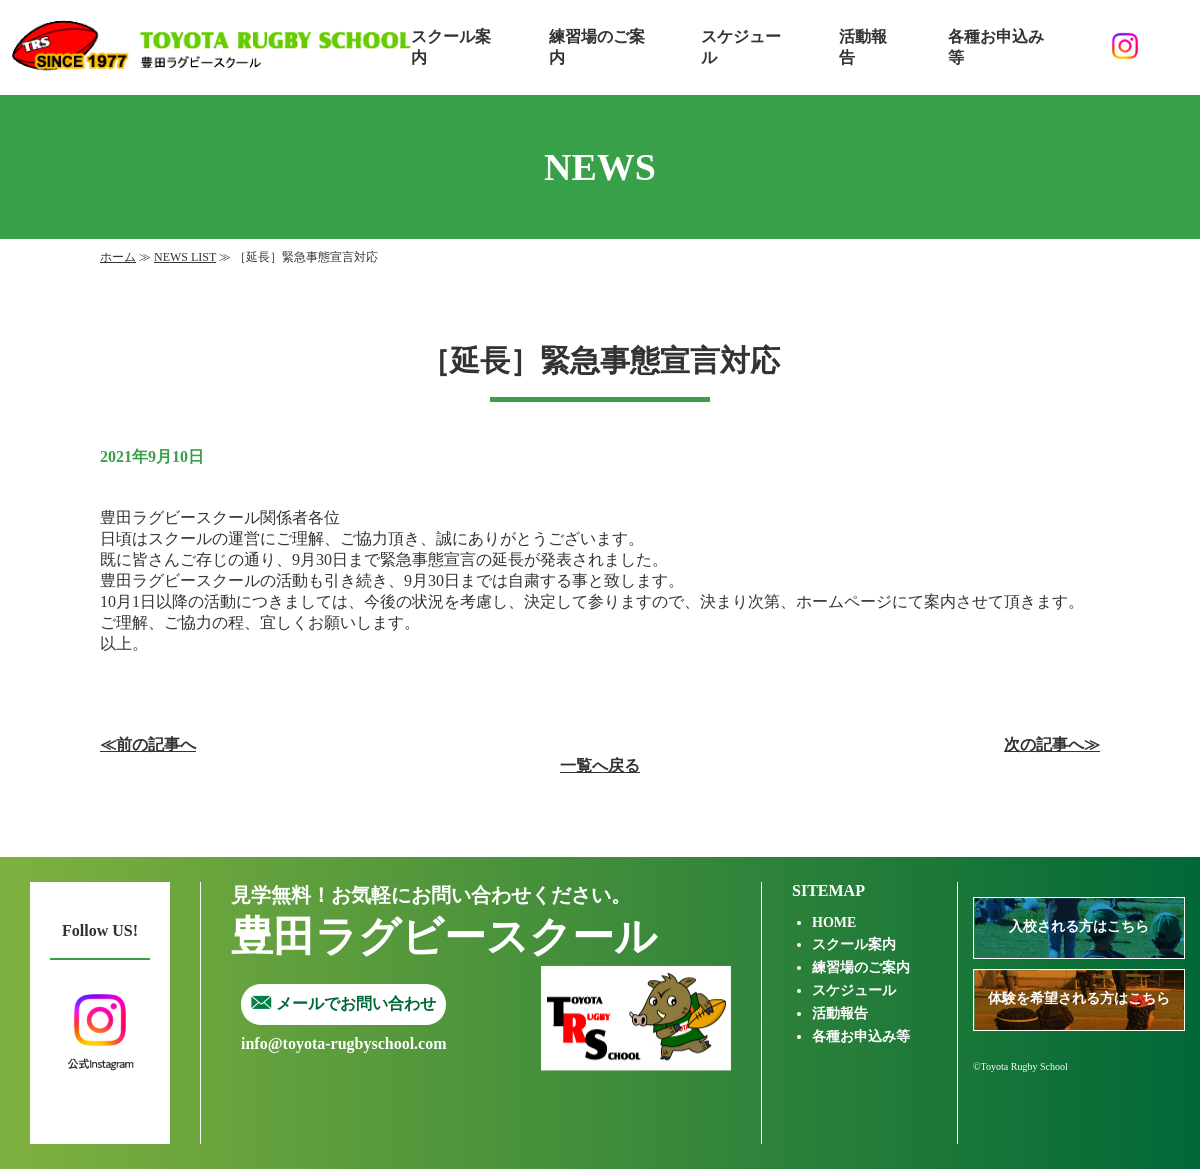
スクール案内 (451, 47)
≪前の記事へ (148, 744)
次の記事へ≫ (1052, 744)
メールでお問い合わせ (343, 1003)
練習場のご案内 (597, 47)
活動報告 (863, 47)
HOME (834, 922)
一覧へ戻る (600, 765)
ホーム (118, 257)
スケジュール (741, 47)
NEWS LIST (185, 257)
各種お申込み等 (996, 47)
